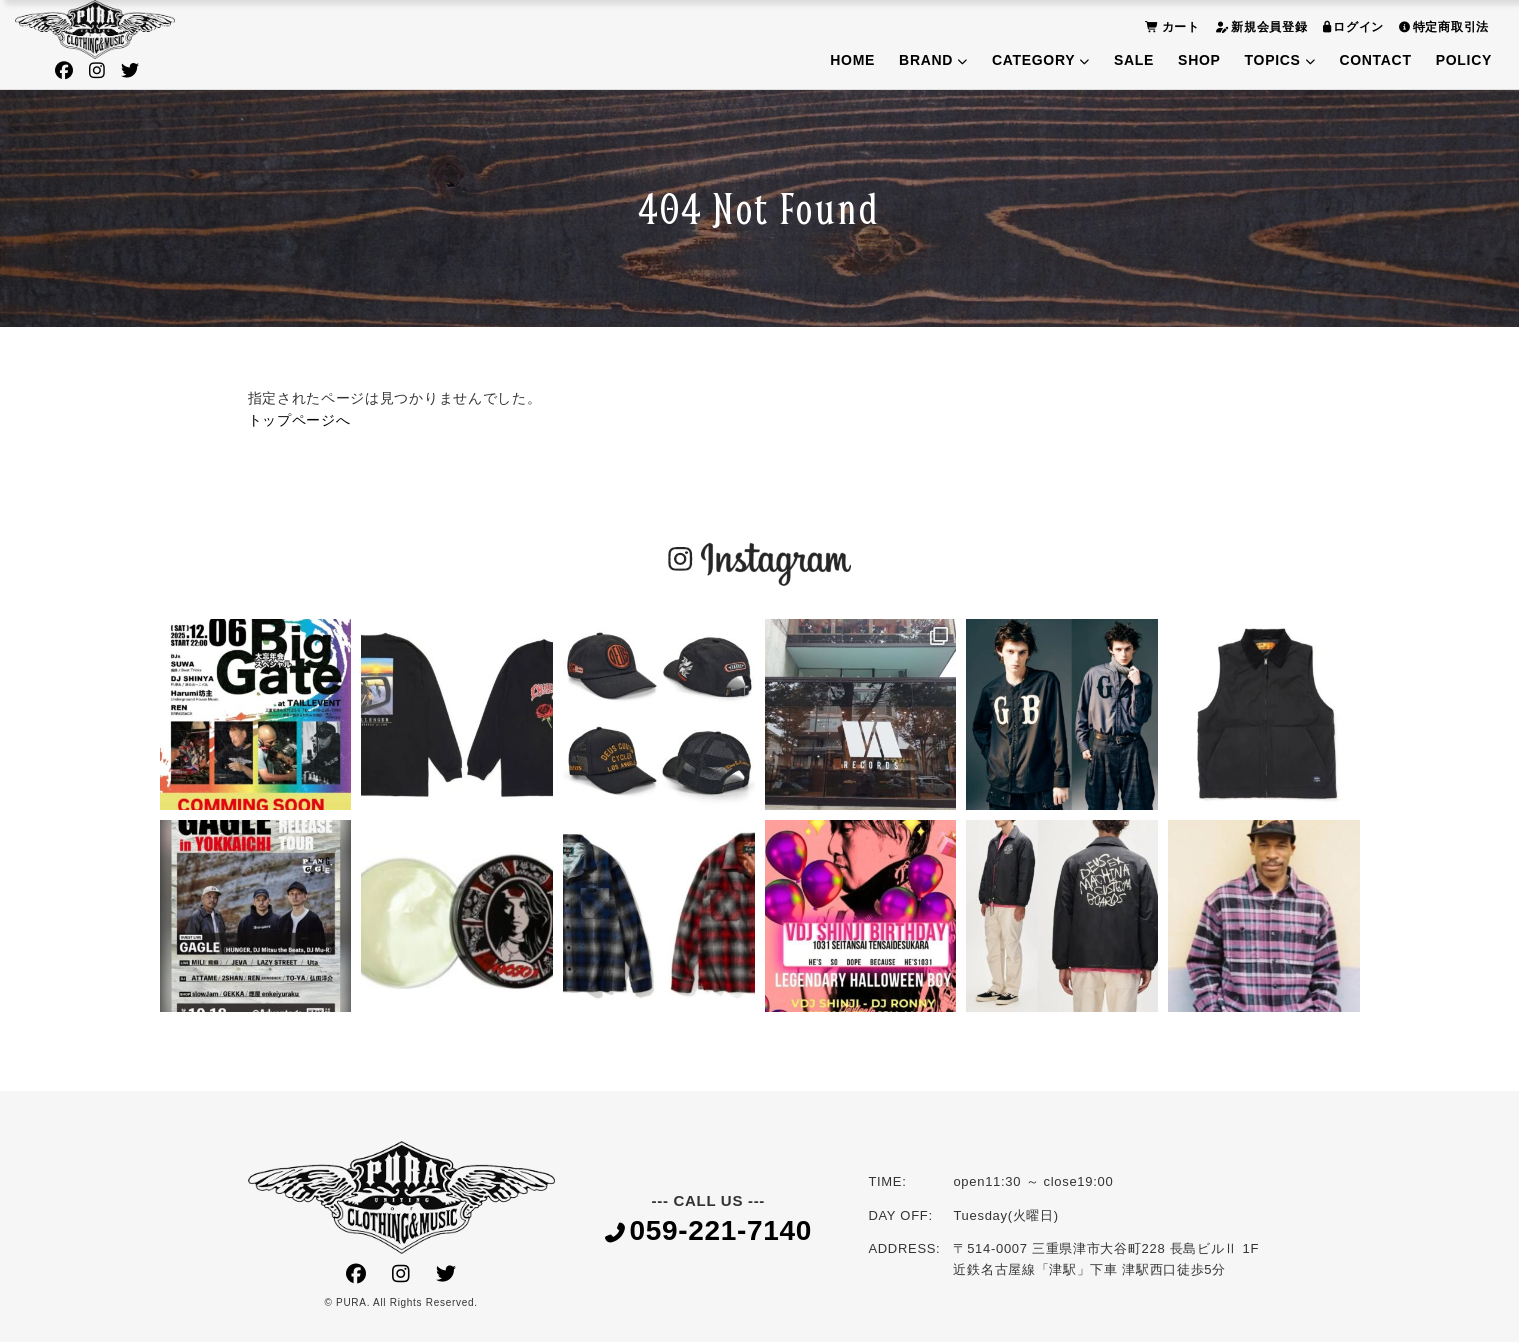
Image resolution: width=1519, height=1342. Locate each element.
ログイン (1351, 26)
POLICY (1464, 60)
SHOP (1199, 60)
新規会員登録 (1259, 26)
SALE (1134, 60)
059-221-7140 (708, 1231)
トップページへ (299, 420)
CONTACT (1375, 60)
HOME (852, 60)
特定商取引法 (1441, 26)
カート (1170, 26)
